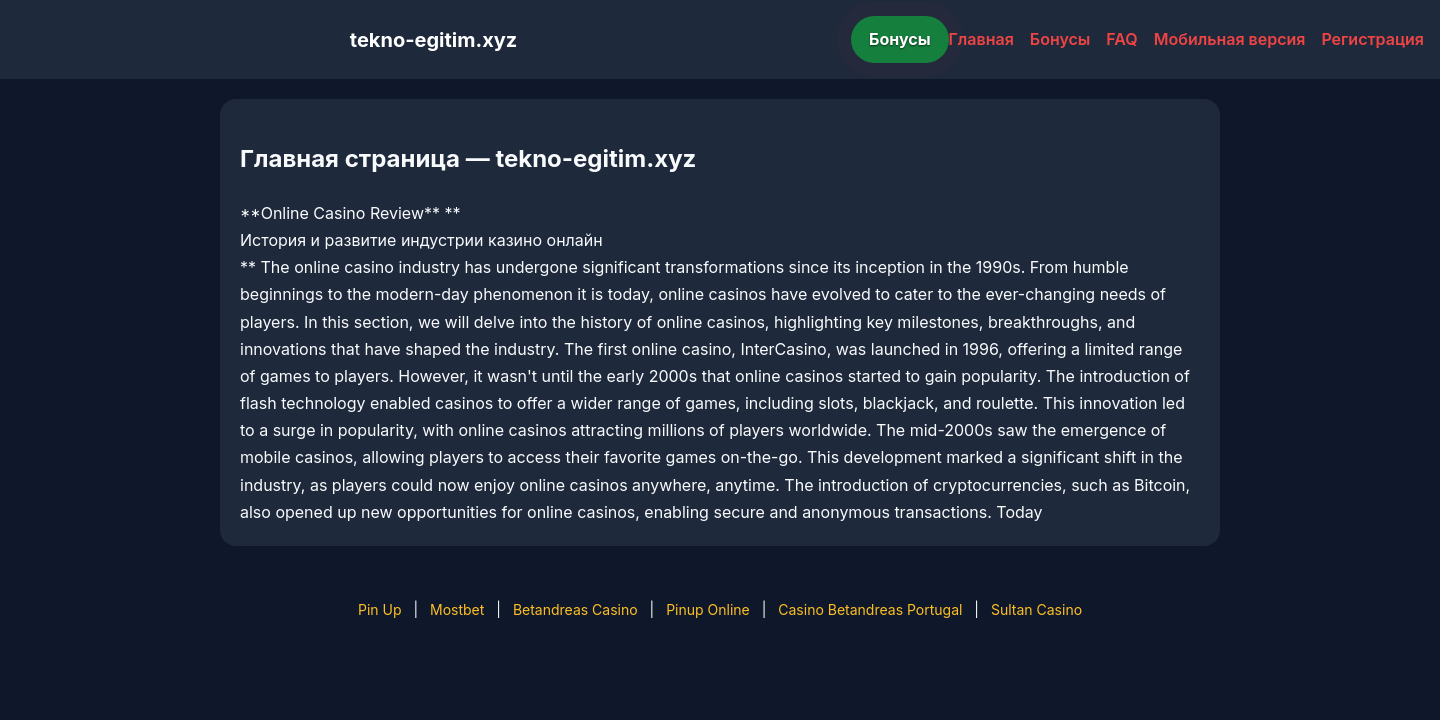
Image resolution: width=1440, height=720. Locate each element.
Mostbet (457, 609)
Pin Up (380, 609)
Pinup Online (708, 609)
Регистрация (1372, 39)
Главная (981, 39)
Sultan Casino (1036, 609)
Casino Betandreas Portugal (870, 609)
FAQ (1121, 39)
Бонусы (900, 39)
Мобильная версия (1230, 39)
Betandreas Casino (575, 609)
